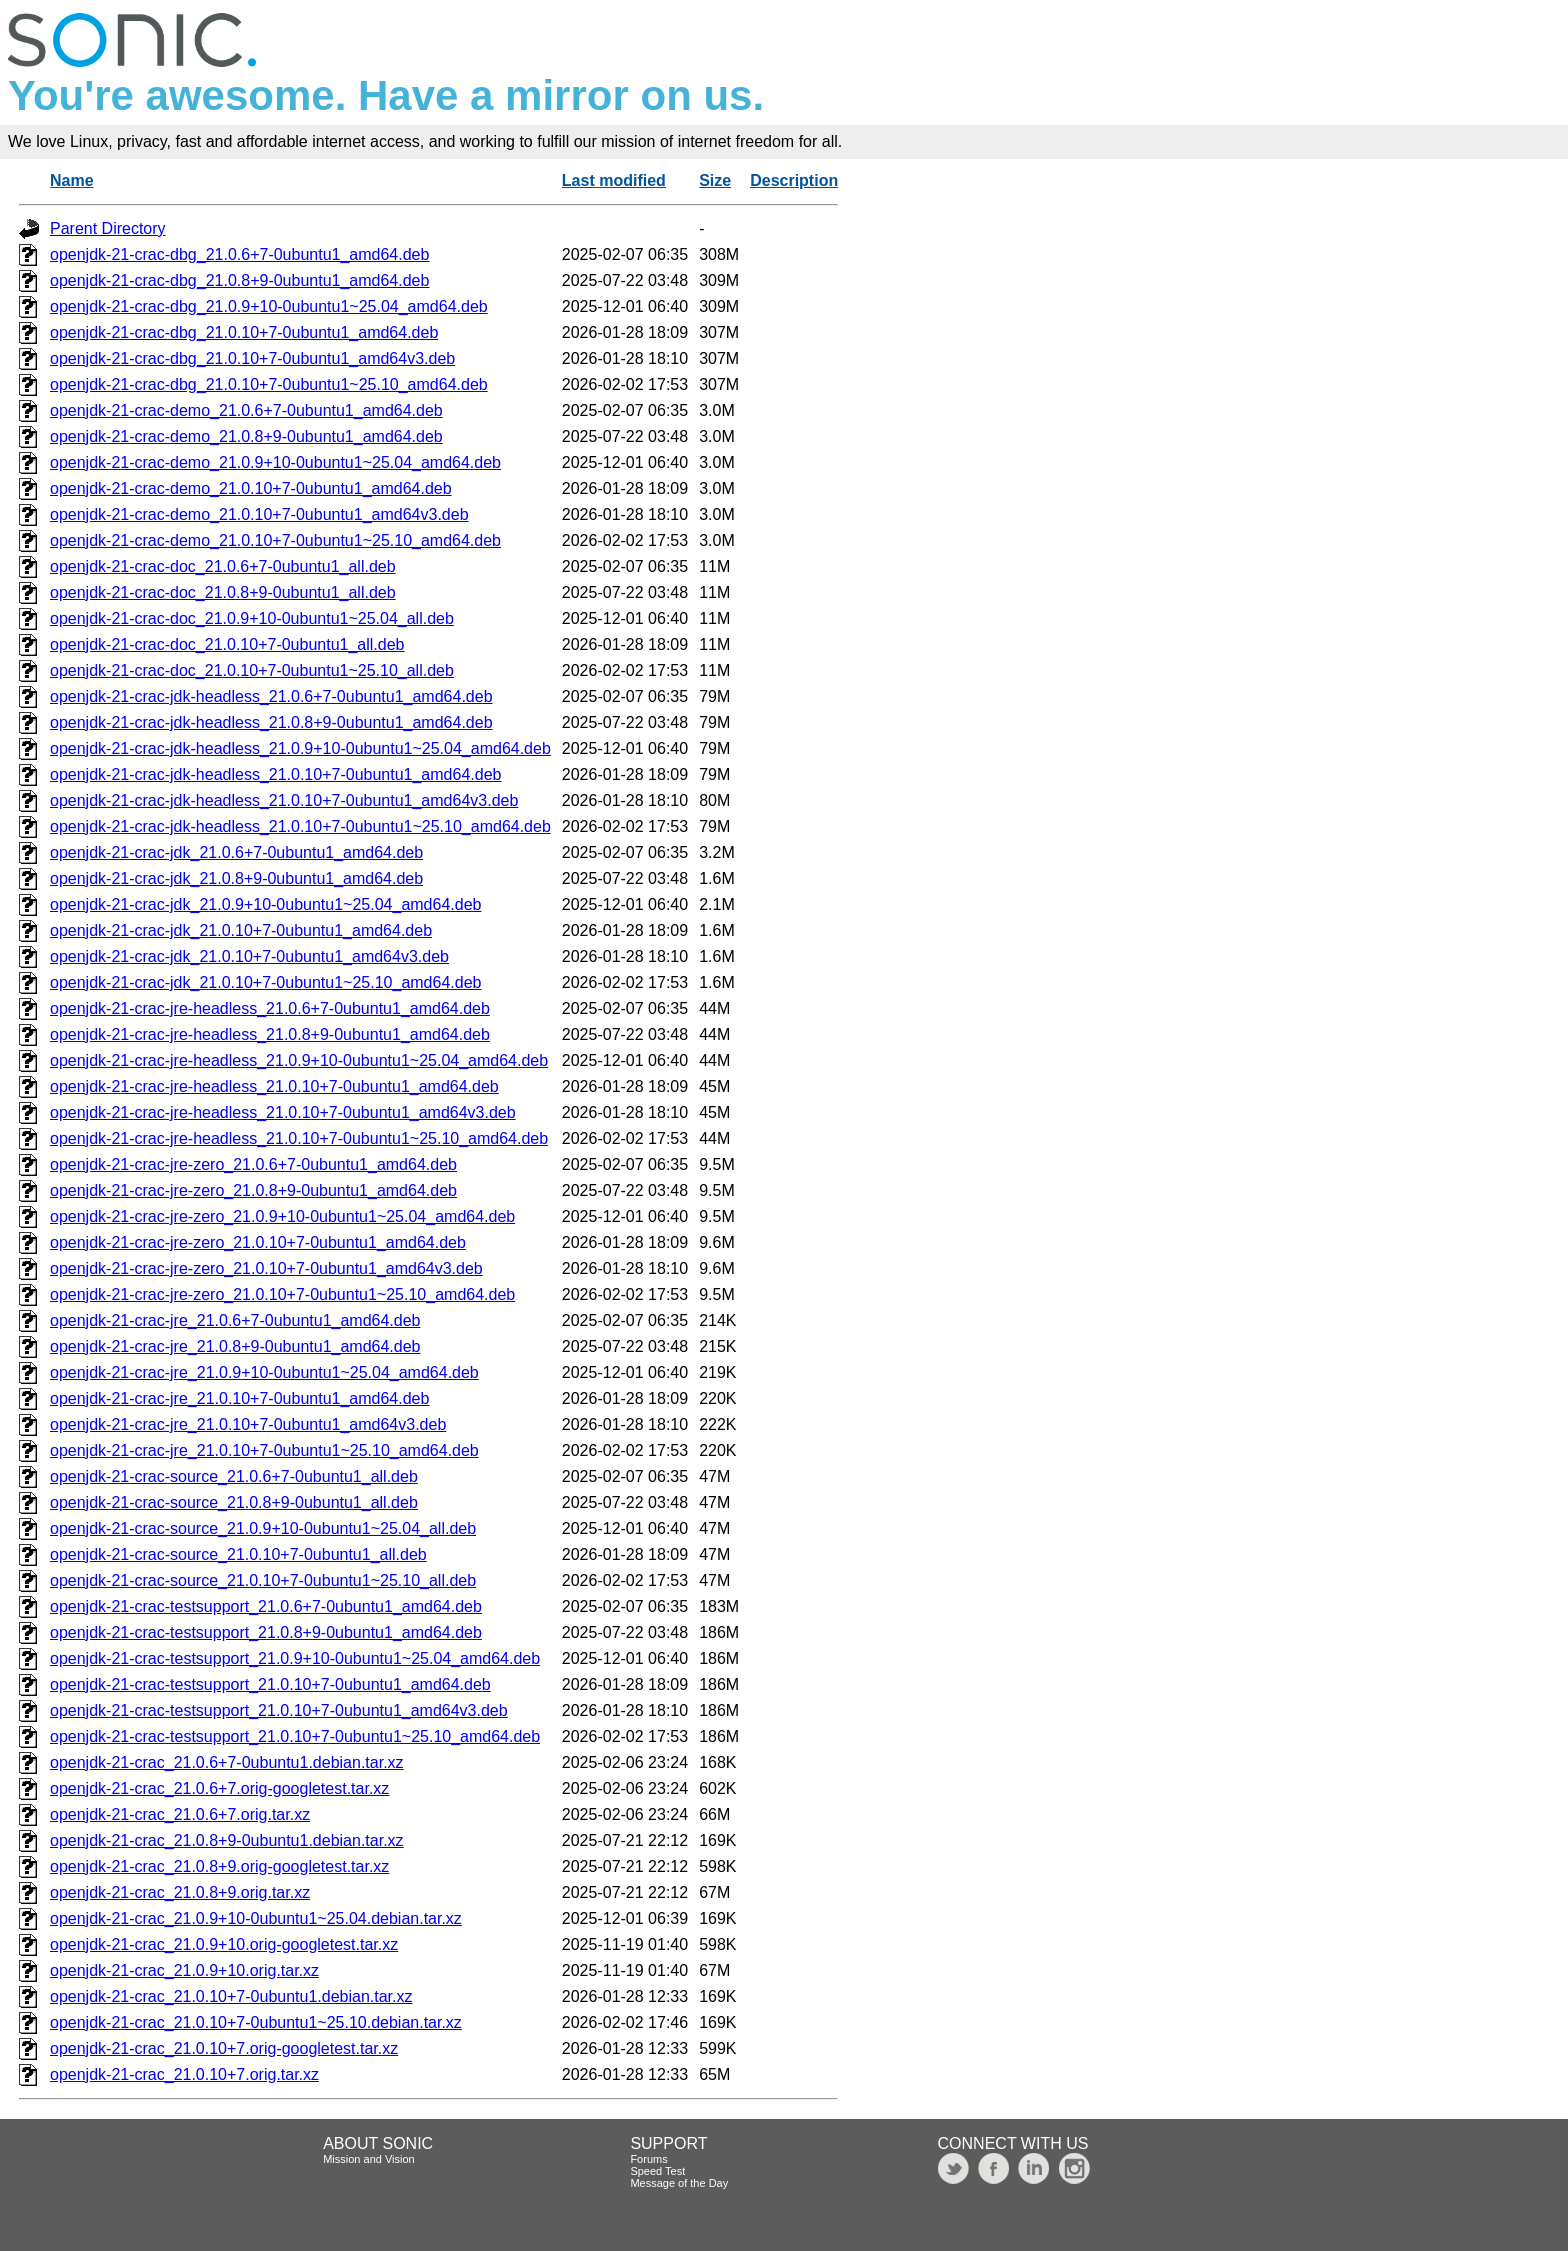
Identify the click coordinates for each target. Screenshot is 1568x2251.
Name (72, 180)
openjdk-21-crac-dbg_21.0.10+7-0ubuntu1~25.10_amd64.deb (269, 384)
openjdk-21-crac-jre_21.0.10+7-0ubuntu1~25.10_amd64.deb (264, 1450)
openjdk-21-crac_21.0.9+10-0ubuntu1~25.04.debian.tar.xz (256, 1918)
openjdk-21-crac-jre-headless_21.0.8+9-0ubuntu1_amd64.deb (270, 1034)
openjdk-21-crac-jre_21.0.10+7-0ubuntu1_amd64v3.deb (248, 1424)
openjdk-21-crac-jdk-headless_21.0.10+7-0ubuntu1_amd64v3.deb (284, 800)
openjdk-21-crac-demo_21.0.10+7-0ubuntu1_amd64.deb (251, 488)
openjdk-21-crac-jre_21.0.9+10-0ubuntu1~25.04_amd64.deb (264, 1372)
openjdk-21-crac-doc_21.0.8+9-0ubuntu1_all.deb (223, 592)
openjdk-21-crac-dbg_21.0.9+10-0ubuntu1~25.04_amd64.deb (269, 306)
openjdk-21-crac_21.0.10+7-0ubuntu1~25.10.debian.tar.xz (256, 2022)
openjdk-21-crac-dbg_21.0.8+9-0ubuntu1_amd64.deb (239, 280)
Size (715, 180)
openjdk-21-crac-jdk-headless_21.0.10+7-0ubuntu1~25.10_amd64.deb (300, 826)
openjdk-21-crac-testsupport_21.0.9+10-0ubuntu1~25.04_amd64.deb (295, 1658)
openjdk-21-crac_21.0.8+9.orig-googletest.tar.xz (219, 1866)
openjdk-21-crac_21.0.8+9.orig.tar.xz (180, 1892)
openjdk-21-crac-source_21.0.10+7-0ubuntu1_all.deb (238, 1554)
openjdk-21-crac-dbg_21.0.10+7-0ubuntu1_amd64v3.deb (252, 358)
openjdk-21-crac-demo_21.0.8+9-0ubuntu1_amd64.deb (246, 436)
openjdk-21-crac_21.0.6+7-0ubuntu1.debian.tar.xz (227, 1762)
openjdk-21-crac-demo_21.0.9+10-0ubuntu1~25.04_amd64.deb (275, 462)
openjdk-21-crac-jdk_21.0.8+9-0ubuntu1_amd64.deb (236, 878)
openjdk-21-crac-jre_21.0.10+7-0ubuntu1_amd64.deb (239, 1398)
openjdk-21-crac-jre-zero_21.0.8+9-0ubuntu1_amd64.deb (253, 1190)
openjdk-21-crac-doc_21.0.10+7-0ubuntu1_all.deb (227, 644)
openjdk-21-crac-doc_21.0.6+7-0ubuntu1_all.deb (223, 566)
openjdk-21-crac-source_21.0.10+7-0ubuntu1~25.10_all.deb (263, 1580)
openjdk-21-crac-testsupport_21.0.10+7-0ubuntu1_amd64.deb (270, 1684)
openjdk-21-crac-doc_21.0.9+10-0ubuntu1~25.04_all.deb (252, 618)
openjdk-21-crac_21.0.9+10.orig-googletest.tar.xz (224, 1944)
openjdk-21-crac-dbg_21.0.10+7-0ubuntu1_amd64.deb (244, 332)
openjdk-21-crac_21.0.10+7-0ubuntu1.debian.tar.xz (231, 1996)
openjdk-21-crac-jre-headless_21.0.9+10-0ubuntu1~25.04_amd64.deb (299, 1060)
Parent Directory (108, 228)
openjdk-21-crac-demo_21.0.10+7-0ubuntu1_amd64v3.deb (259, 514)
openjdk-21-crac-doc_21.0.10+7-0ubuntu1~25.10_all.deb (252, 670)
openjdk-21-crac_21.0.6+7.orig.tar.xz (180, 1814)
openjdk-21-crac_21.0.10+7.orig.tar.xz (184, 2074)
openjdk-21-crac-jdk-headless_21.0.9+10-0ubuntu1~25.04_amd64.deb (300, 748)
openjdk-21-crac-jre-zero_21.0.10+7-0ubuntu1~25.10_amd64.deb (282, 1294)
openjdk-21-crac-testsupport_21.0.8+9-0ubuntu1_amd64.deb (266, 1632)
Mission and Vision (369, 2159)
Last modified (614, 180)
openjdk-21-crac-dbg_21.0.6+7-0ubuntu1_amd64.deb (239, 254)
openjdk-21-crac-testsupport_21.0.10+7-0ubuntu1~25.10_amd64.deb (295, 1736)
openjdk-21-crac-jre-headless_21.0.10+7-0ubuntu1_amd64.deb (274, 1086)
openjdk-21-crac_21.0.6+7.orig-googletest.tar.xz (219, 1788)
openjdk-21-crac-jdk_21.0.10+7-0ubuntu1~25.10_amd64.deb (265, 982)
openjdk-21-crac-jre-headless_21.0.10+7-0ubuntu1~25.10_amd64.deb (299, 1138)
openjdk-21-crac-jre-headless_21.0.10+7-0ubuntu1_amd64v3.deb (283, 1112)
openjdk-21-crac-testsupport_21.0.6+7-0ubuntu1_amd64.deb (266, 1606)
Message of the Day (679, 2183)
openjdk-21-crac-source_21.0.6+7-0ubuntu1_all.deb (234, 1476)
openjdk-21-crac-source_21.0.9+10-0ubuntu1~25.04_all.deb (263, 1528)
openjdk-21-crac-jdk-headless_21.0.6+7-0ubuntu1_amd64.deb (271, 696)
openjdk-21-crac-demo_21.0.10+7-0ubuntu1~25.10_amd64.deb (275, 540)
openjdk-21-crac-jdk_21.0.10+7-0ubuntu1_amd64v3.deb (249, 956)
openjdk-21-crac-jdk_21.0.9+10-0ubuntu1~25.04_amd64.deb (265, 904)
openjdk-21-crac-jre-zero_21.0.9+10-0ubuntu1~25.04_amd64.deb (282, 1216)
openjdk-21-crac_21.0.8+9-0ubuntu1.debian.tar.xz (227, 1840)
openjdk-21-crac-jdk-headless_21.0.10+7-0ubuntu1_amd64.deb (275, 774)
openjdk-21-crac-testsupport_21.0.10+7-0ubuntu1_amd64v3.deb (279, 1710)
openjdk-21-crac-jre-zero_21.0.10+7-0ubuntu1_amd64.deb (258, 1242)
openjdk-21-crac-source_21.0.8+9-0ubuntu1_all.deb (234, 1502)
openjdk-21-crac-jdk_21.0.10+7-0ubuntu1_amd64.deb (241, 930)
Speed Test (657, 2171)
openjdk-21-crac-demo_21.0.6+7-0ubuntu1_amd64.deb (246, 410)
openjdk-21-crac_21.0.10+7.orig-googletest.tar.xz (224, 2048)
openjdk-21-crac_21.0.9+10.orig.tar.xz (184, 1970)
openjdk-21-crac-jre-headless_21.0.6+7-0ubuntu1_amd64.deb (270, 1008)
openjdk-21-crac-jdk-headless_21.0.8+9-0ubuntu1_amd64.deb (271, 722)
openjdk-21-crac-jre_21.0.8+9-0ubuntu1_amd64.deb (235, 1346)
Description (794, 180)
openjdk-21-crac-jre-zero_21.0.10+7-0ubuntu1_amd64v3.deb (266, 1268)
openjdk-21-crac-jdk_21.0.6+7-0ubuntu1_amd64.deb (236, 852)
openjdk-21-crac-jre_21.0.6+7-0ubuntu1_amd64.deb (235, 1320)
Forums (648, 2159)
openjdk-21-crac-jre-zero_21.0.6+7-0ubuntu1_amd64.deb (253, 1164)
